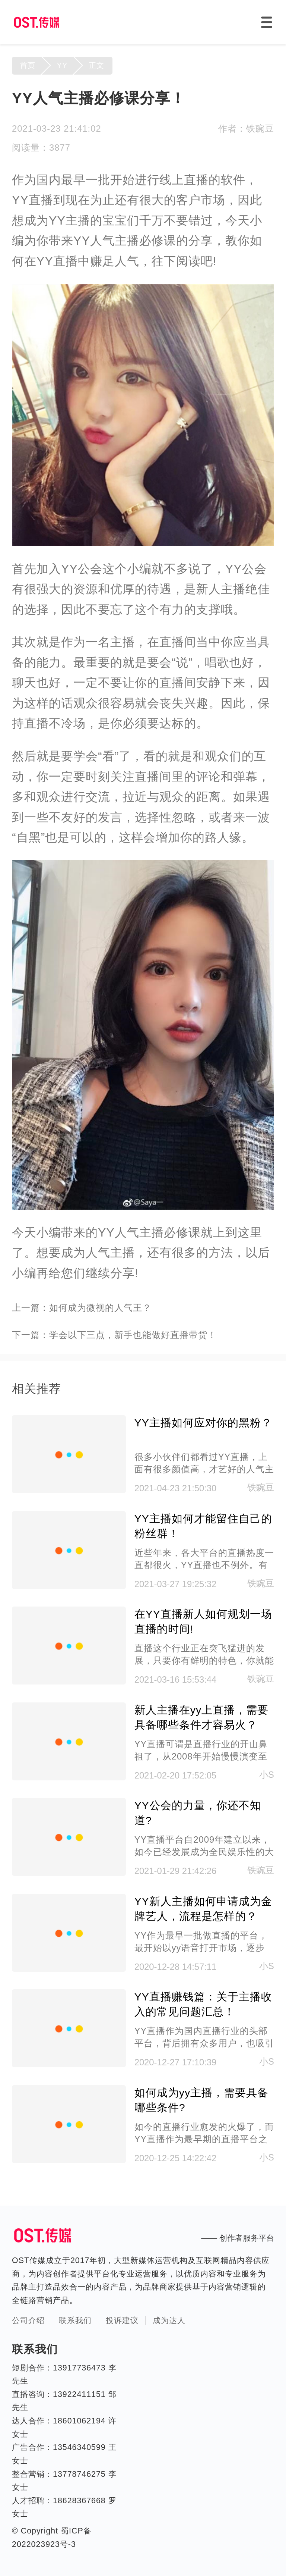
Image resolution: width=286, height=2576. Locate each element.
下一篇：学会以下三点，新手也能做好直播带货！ (114, 1335)
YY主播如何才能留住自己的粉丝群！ (203, 1526)
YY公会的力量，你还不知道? (197, 1812)
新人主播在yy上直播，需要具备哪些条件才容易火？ (201, 1717)
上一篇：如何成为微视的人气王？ (82, 1308)
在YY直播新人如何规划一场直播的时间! (203, 1621)
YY (62, 65)
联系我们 (75, 2320)
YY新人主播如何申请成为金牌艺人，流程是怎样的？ (203, 1908)
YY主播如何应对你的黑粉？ (203, 1423)
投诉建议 (122, 2320)
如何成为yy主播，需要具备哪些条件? (201, 2100)
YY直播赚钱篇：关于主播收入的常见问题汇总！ (203, 2004)
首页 (27, 65)
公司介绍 (28, 2320)
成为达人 (169, 2320)
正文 (96, 65)
